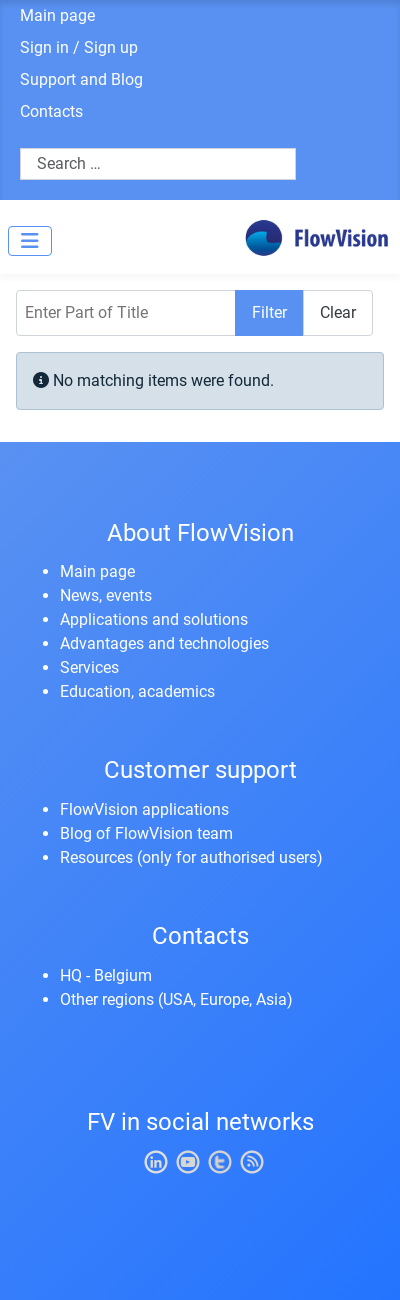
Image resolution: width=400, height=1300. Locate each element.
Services (89, 667)
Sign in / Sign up (79, 47)
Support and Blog (81, 79)
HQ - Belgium (106, 975)
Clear (338, 312)
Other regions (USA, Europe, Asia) (176, 999)
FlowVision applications (144, 809)
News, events (106, 595)
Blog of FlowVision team (146, 833)
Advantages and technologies (164, 643)
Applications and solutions (154, 619)
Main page (57, 15)
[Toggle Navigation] (30, 241)
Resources (96, 857)
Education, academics (137, 691)
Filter (269, 312)
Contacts (51, 111)
